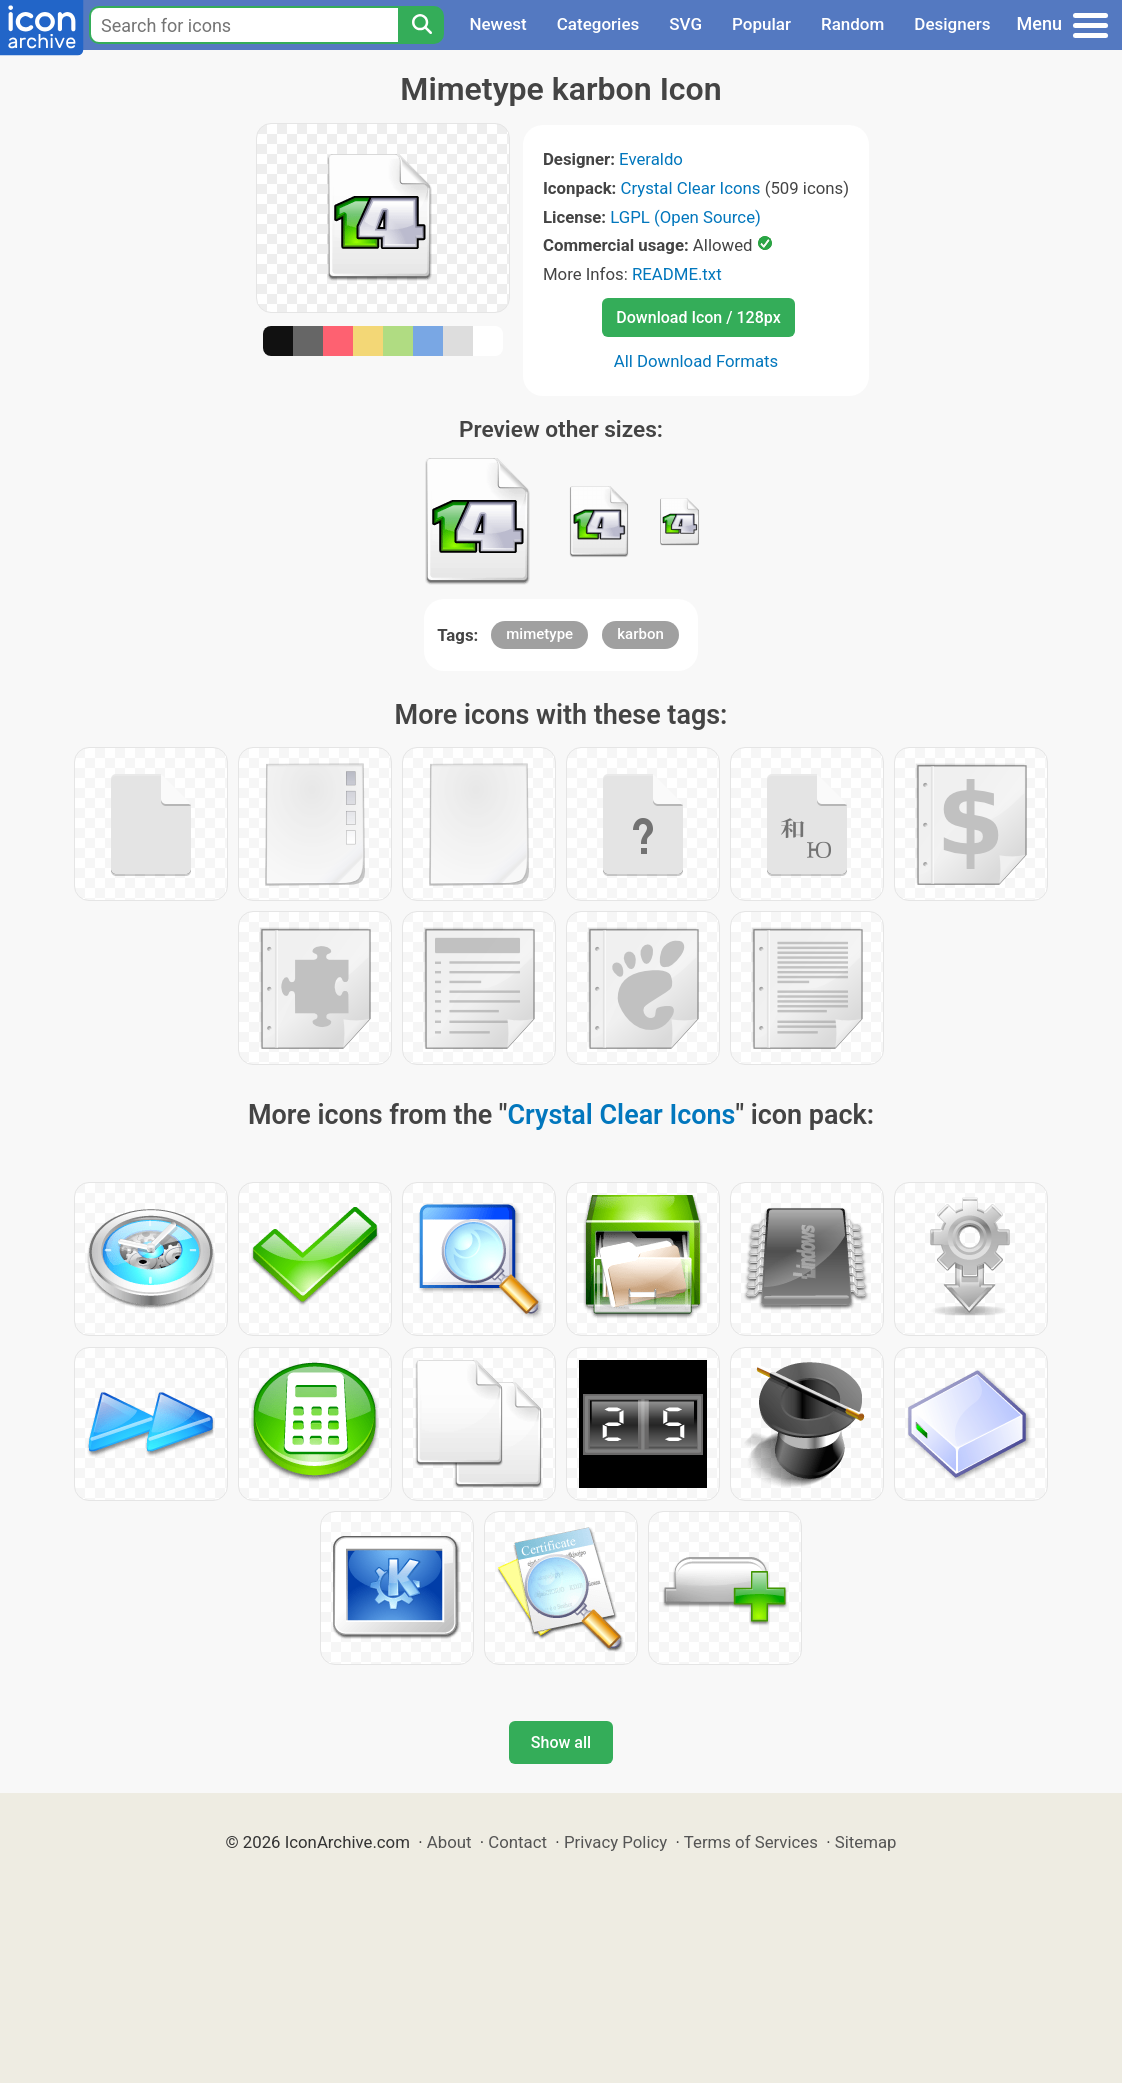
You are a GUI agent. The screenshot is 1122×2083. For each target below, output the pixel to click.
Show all (561, 1742)
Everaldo (651, 159)
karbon (640, 634)
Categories (598, 24)
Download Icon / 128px (698, 317)
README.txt (677, 274)
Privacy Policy (615, 1842)
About (449, 1842)
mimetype (539, 634)
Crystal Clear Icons (691, 188)
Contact (517, 1842)
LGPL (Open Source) (685, 217)
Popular (761, 24)
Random (852, 24)
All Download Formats (696, 361)
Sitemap (866, 1842)
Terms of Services (751, 1842)
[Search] (421, 25)
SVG (685, 24)
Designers (952, 24)
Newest (497, 24)
